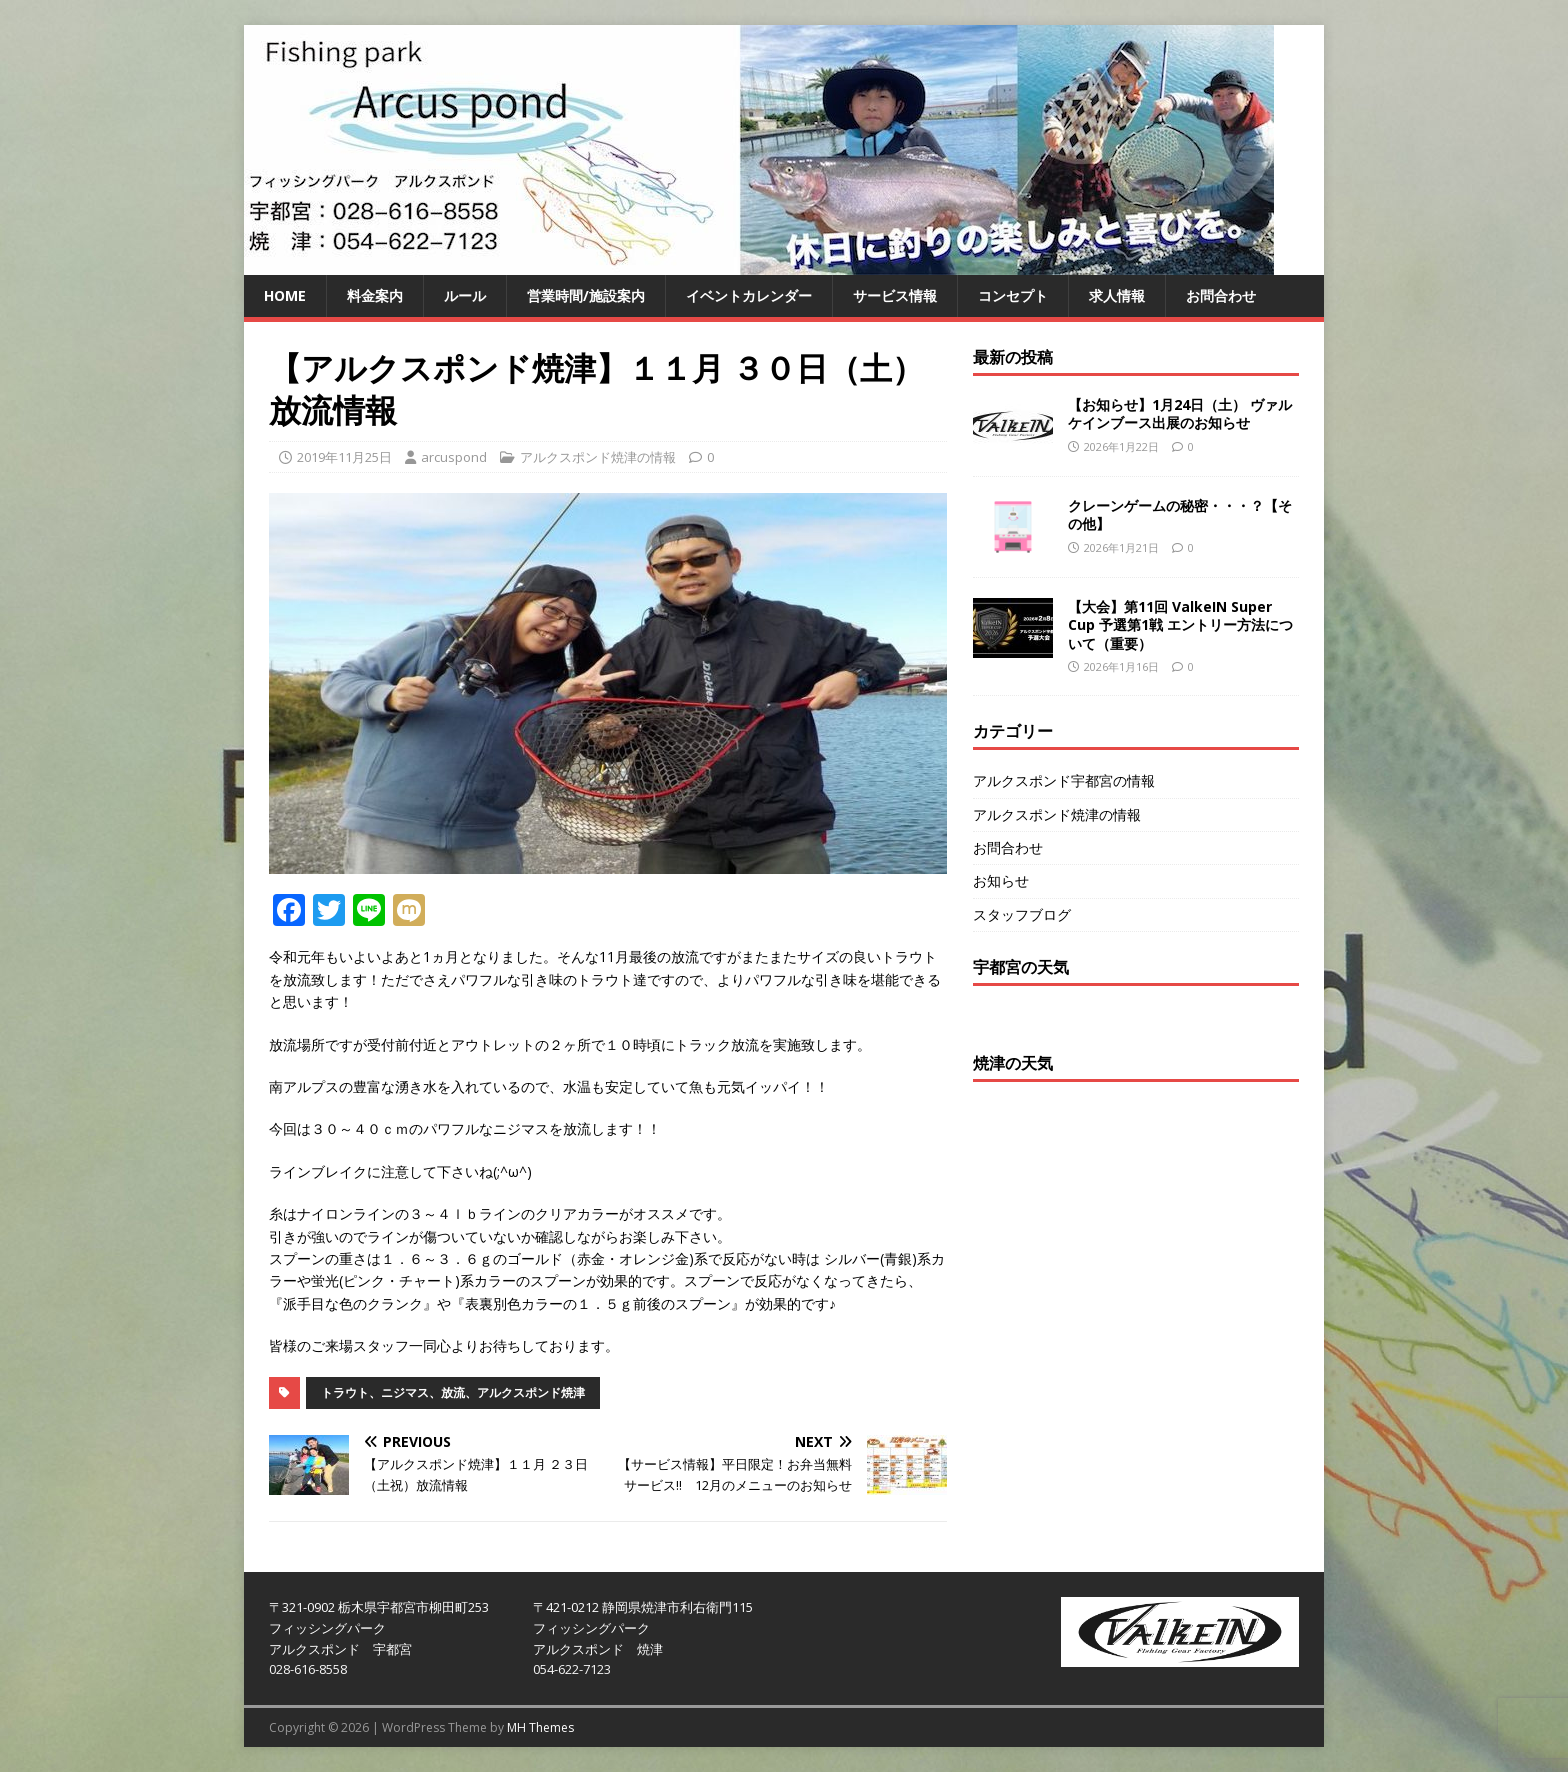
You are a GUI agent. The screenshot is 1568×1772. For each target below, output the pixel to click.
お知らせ (1001, 880)
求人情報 (1117, 295)
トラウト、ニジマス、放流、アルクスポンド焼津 (453, 1392)
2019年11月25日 (344, 457)
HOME (285, 295)
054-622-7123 (572, 1669)
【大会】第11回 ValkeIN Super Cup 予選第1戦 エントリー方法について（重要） (1180, 624)
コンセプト (1013, 295)
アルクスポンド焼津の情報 (598, 457)
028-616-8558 (308, 1669)
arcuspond (454, 457)
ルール (465, 295)
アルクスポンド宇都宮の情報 (1064, 780)
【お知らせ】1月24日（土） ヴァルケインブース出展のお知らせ (1180, 413)
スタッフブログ (1022, 914)
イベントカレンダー (749, 295)
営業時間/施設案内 (586, 295)
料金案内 (375, 295)
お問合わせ (1221, 295)
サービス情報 (895, 295)
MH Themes (540, 1727)
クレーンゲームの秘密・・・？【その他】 (1180, 514)
